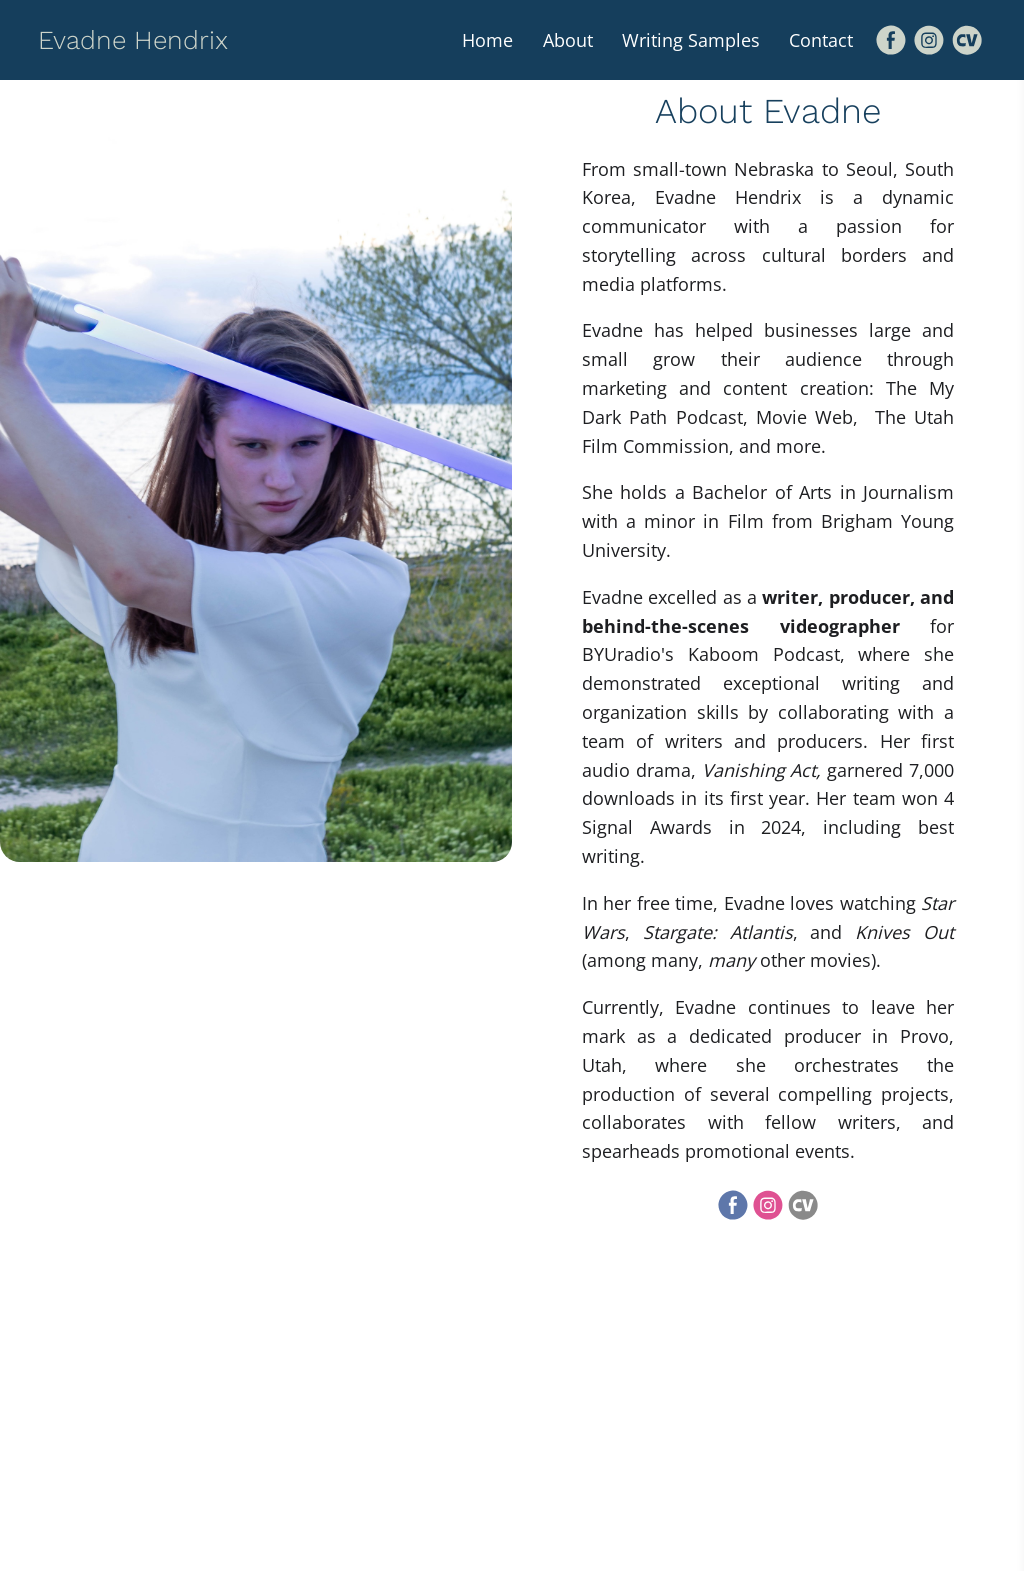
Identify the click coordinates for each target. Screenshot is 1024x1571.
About (566, 40)
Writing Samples (690, 40)
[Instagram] (929, 40)
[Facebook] (891, 40)
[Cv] (967, 40)
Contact (821, 40)
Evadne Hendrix (133, 40)
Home (484, 40)
